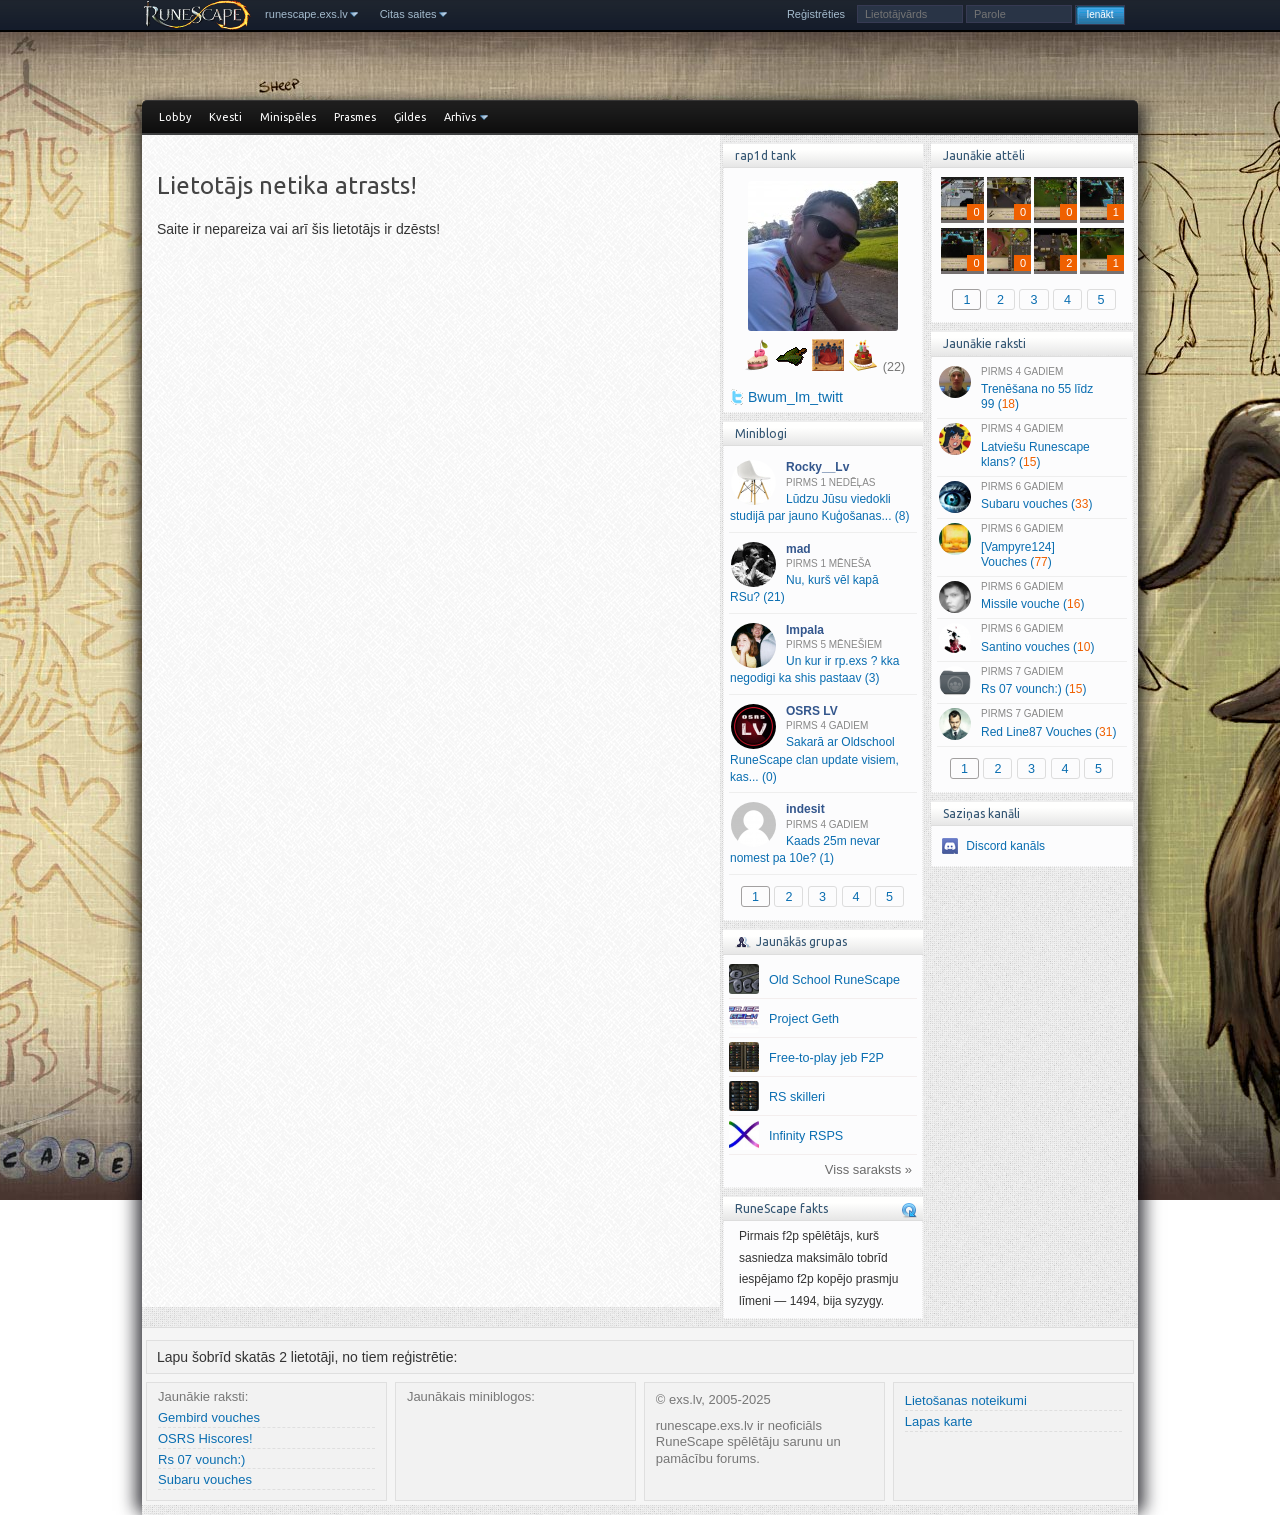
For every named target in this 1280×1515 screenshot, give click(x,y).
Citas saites (408, 14)
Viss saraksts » (868, 1169)
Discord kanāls (1005, 846)
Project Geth (804, 1019)
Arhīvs (460, 117)
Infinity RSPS (806, 1136)
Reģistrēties (816, 14)
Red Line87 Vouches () (1031, 724)
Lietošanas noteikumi (966, 1400)
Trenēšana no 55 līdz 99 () (1031, 389)
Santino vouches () (1031, 639)
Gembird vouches (209, 1417)
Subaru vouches (205, 1479)
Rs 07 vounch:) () (1031, 682)
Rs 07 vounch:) (201, 1459)
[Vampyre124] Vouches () (1031, 546)
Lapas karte (939, 1421)
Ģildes (410, 117)
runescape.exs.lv (306, 14)
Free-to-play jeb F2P (826, 1058)
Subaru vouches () (1031, 497)
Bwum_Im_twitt (795, 397)
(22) (894, 367)
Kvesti (225, 117)
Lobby (175, 117)
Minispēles (288, 117)
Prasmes (355, 117)
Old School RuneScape (834, 980)
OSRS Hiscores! (205, 1438)
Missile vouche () (1031, 597)
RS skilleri (797, 1097)
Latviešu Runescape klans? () (1031, 446)
